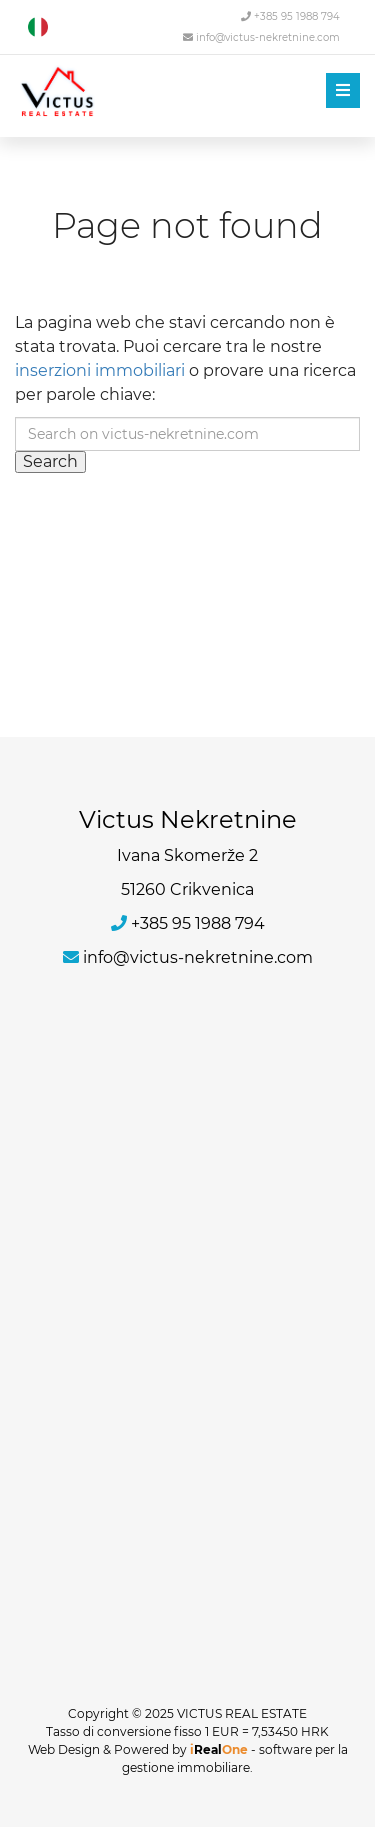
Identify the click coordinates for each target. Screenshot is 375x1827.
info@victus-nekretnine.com (261, 37)
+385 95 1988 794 (290, 16)
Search (50, 461)
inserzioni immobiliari (100, 370)
